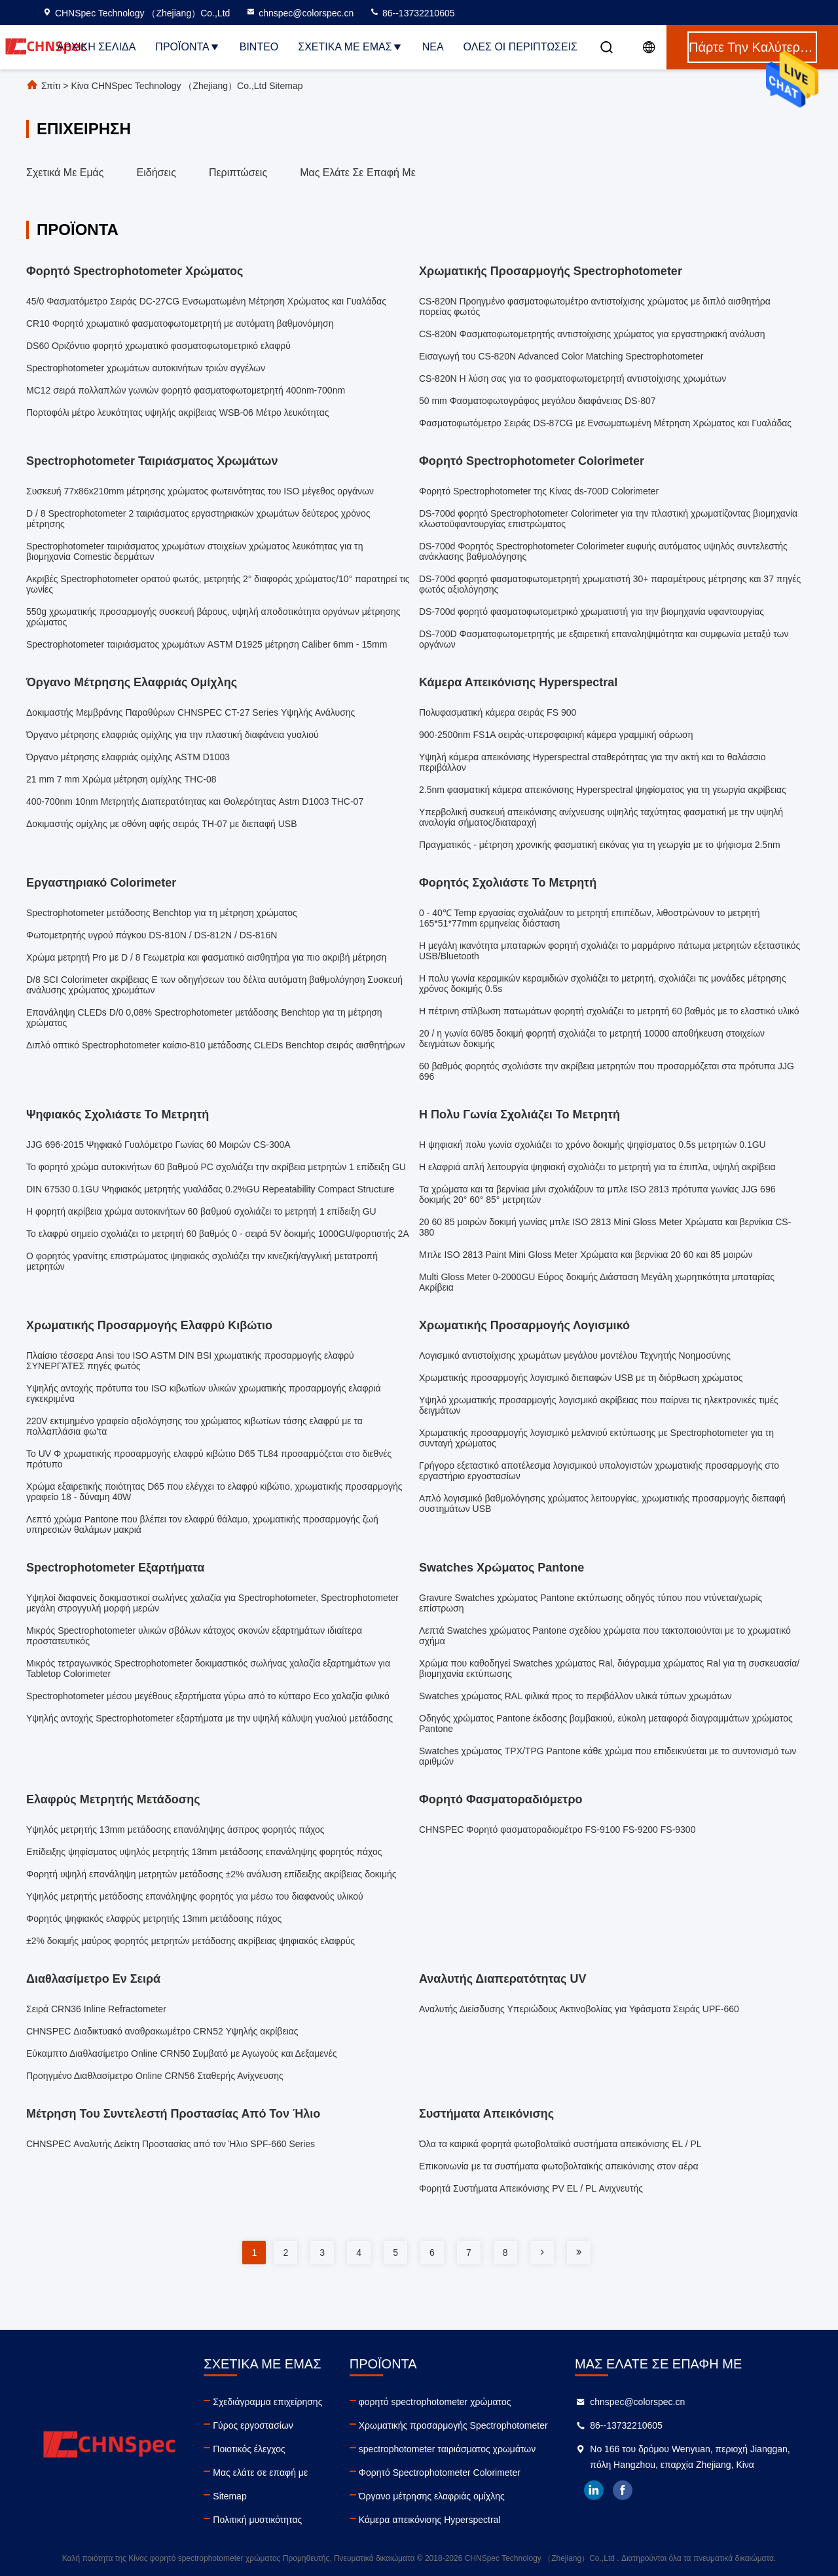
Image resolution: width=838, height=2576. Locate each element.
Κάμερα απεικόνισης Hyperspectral (430, 2519)
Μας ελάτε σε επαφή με (358, 172)
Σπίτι (50, 86)
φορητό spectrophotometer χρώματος (435, 2402)
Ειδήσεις (156, 172)
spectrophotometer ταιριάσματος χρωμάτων (447, 2449)
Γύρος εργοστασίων (253, 2425)
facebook (622, 2490)
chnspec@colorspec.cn (300, 13)
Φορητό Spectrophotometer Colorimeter (439, 2472)
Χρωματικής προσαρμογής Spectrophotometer (453, 2425)
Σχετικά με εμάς (350, 46)
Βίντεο (259, 46)
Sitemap (229, 2496)
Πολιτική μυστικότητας (257, 2519)
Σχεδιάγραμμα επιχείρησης (267, 2402)
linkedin (594, 2490)
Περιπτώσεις (238, 172)
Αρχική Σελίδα (96, 46)
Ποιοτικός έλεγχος (249, 2449)
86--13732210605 (411, 13)
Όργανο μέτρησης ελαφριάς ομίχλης (432, 2496)
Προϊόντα (187, 46)
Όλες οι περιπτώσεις (520, 46)
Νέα (433, 46)
